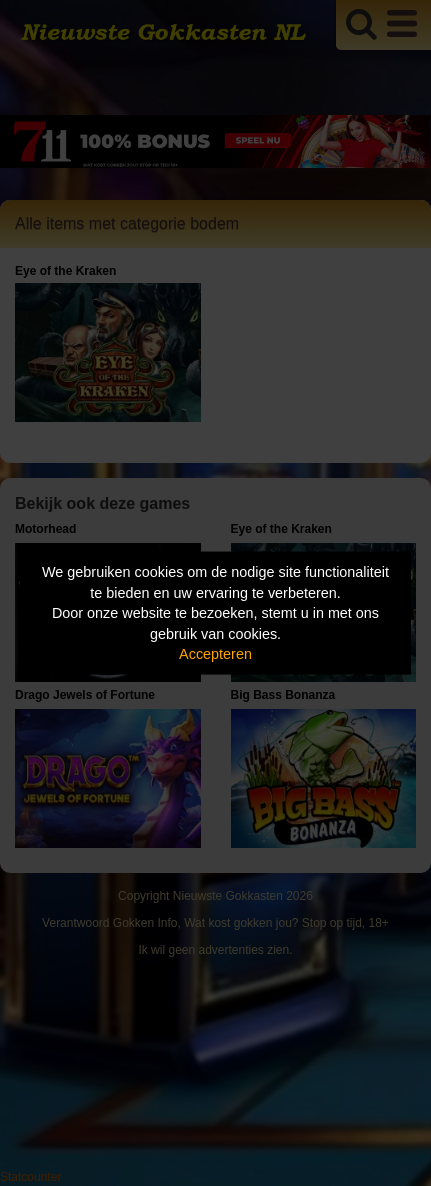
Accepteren (215, 654)
